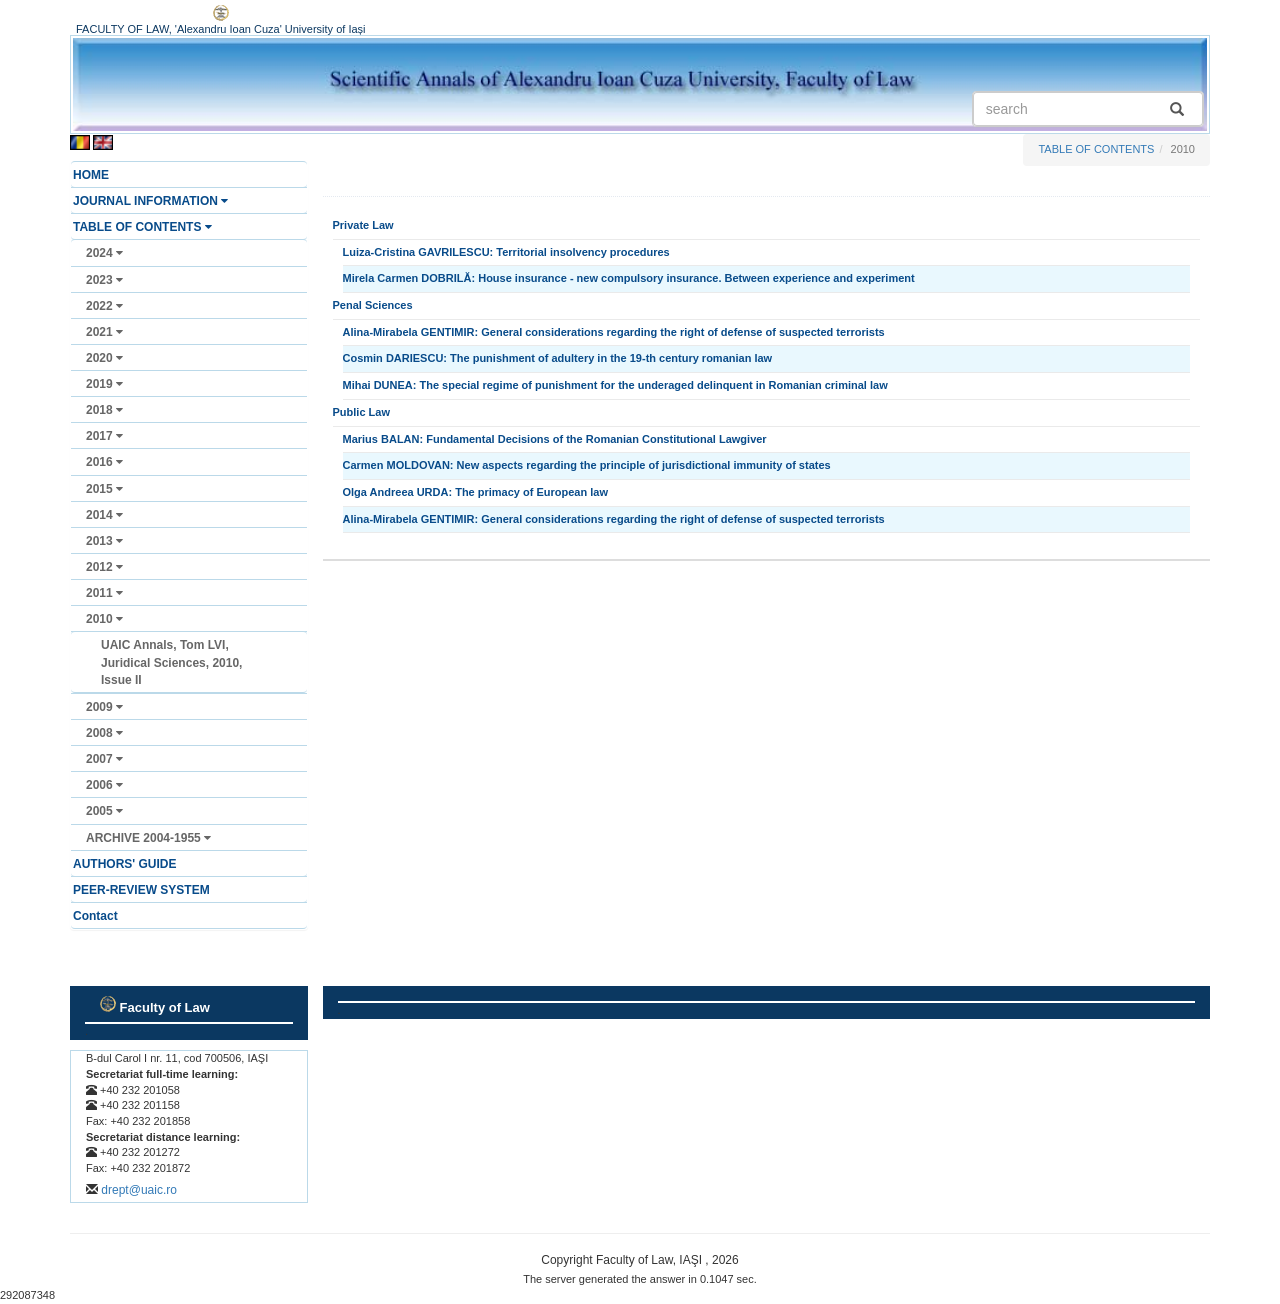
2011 (104, 593)
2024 (104, 253)
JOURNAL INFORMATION (150, 201)
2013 (104, 541)
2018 (104, 410)
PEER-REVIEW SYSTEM (141, 890)
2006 (104, 785)
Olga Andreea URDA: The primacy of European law (475, 492)
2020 (104, 358)
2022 (104, 306)
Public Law (361, 412)
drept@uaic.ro (139, 1190)
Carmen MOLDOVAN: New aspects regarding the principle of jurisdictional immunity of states (587, 465)
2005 (104, 811)
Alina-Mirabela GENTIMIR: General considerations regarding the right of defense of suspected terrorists (614, 332)
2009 (104, 707)
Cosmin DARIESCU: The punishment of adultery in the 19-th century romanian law (558, 358)
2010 (104, 619)
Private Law (363, 225)
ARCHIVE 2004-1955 (148, 838)
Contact (95, 916)
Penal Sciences (373, 305)
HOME (91, 175)
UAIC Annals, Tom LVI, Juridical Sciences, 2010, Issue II (171, 662)
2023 (104, 280)
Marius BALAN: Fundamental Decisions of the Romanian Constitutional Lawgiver (555, 439)
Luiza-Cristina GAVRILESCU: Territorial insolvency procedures (506, 252)
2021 (104, 332)
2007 (104, 759)
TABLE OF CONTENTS (142, 227)
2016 (104, 462)
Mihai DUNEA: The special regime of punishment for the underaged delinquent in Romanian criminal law (615, 385)
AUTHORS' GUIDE (125, 864)
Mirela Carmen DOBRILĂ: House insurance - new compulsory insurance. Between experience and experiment (629, 278)
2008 (104, 733)
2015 (104, 489)
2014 (104, 515)
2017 (104, 436)
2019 (104, 384)
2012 (104, 567)
